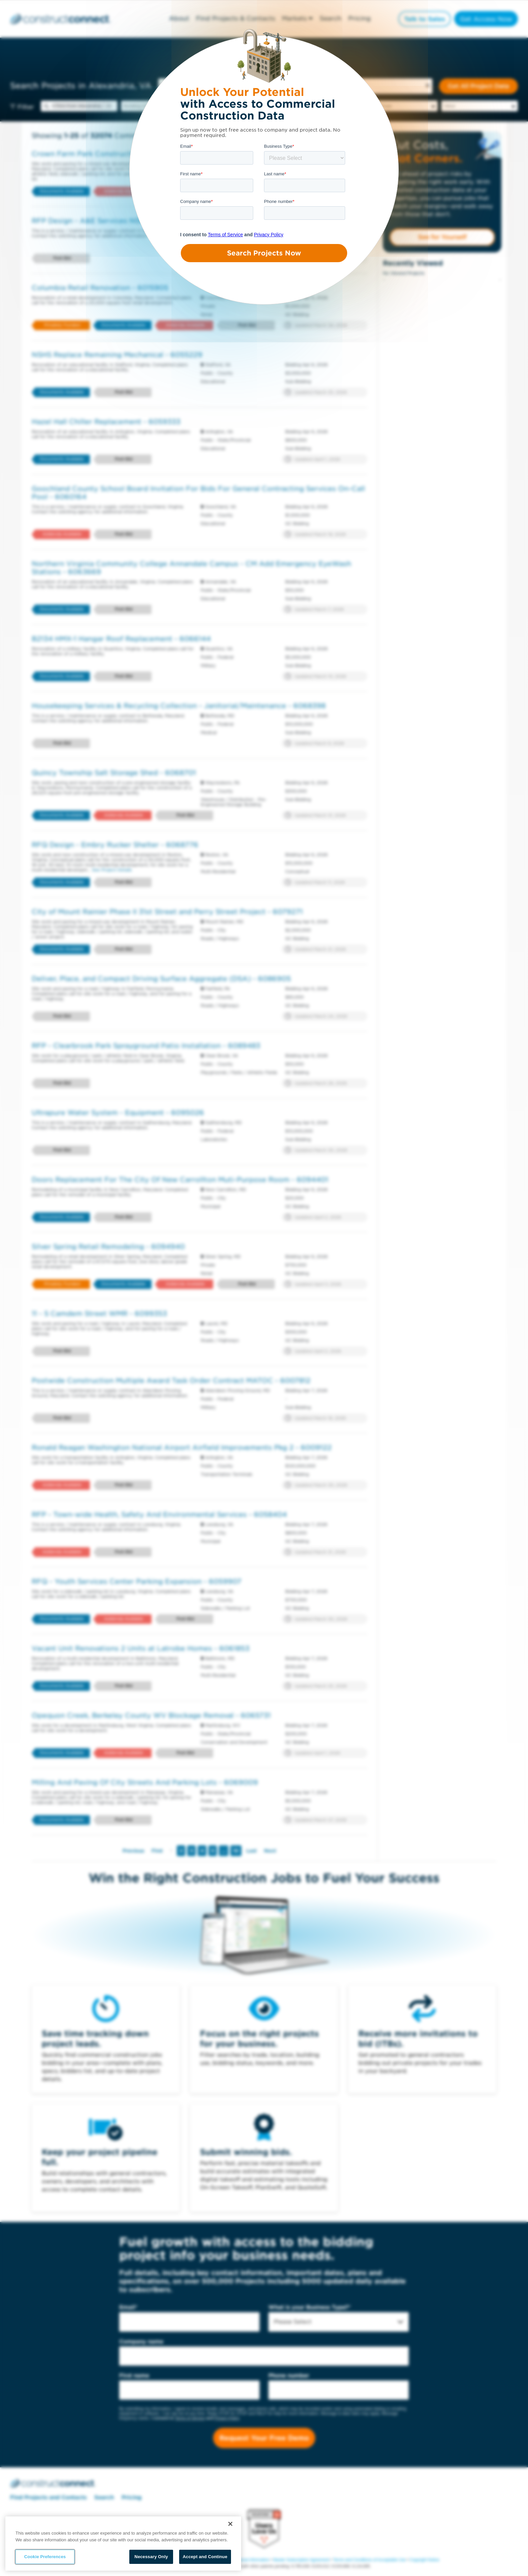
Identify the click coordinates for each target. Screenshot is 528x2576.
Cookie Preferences (45, 2556)
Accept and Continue (205, 2556)
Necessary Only (151, 2556)
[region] (123, 2543)
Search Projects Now (264, 253)
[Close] (230, 2523)
